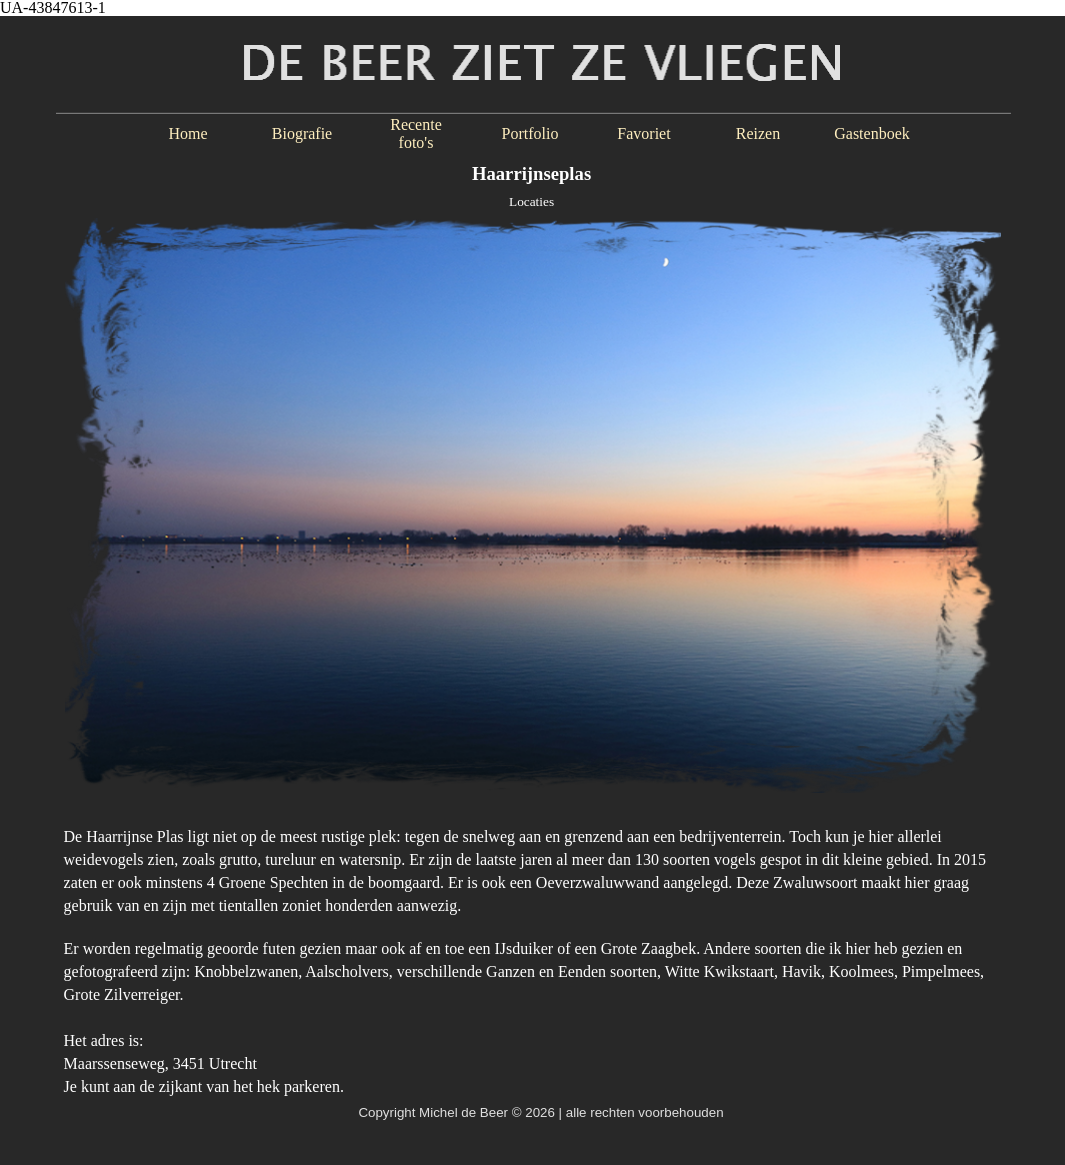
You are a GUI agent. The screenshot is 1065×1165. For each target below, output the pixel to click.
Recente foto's (416, 133)
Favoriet (643, 133)
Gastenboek (872, 133)
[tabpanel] (533, 951)
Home (187, 133)
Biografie (302, 133)
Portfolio (530, 133)
